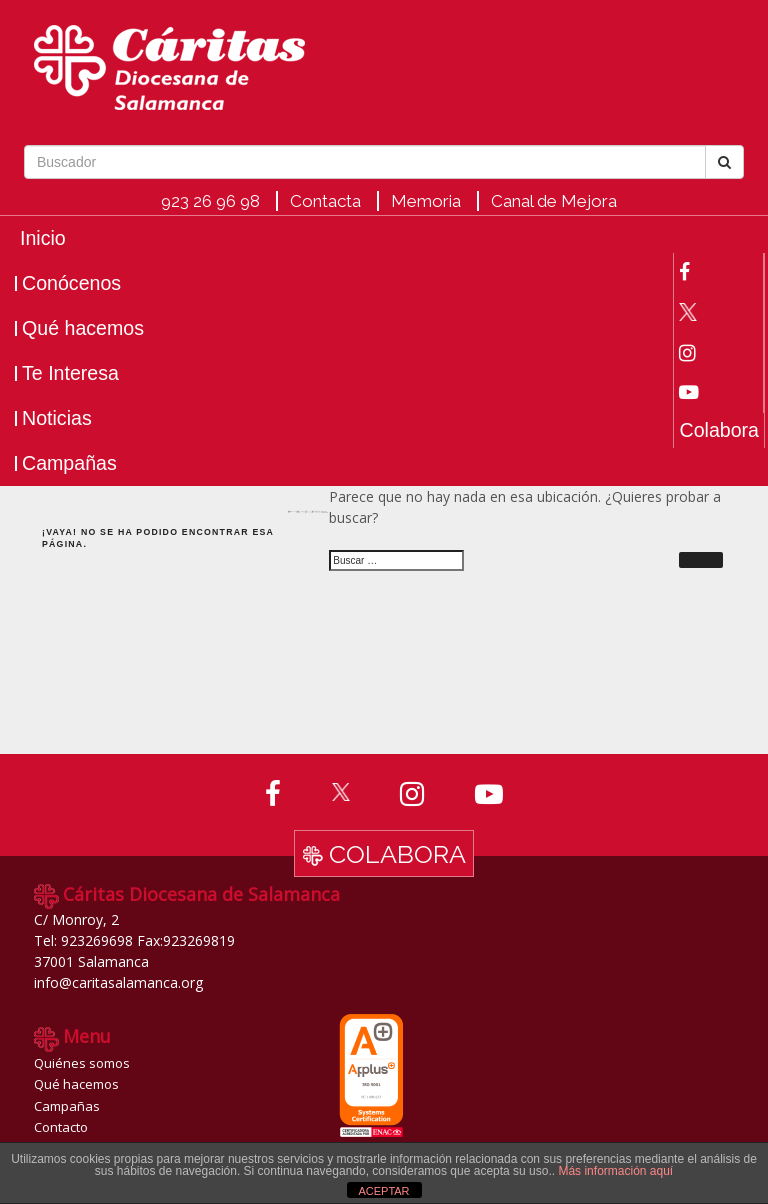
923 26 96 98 (210, 201)
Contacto (61, 1127)
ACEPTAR (383, 1191)
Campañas (69, 463)
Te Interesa (70, 373)
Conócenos (71, 283)
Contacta (325, 201)
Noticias (57, 418)
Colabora (719, 430)
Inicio (43, 238)
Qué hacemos (83, 328)
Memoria (426, 201)
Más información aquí (615, 1171)
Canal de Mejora (554, 201)
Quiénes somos (82, 1063)
